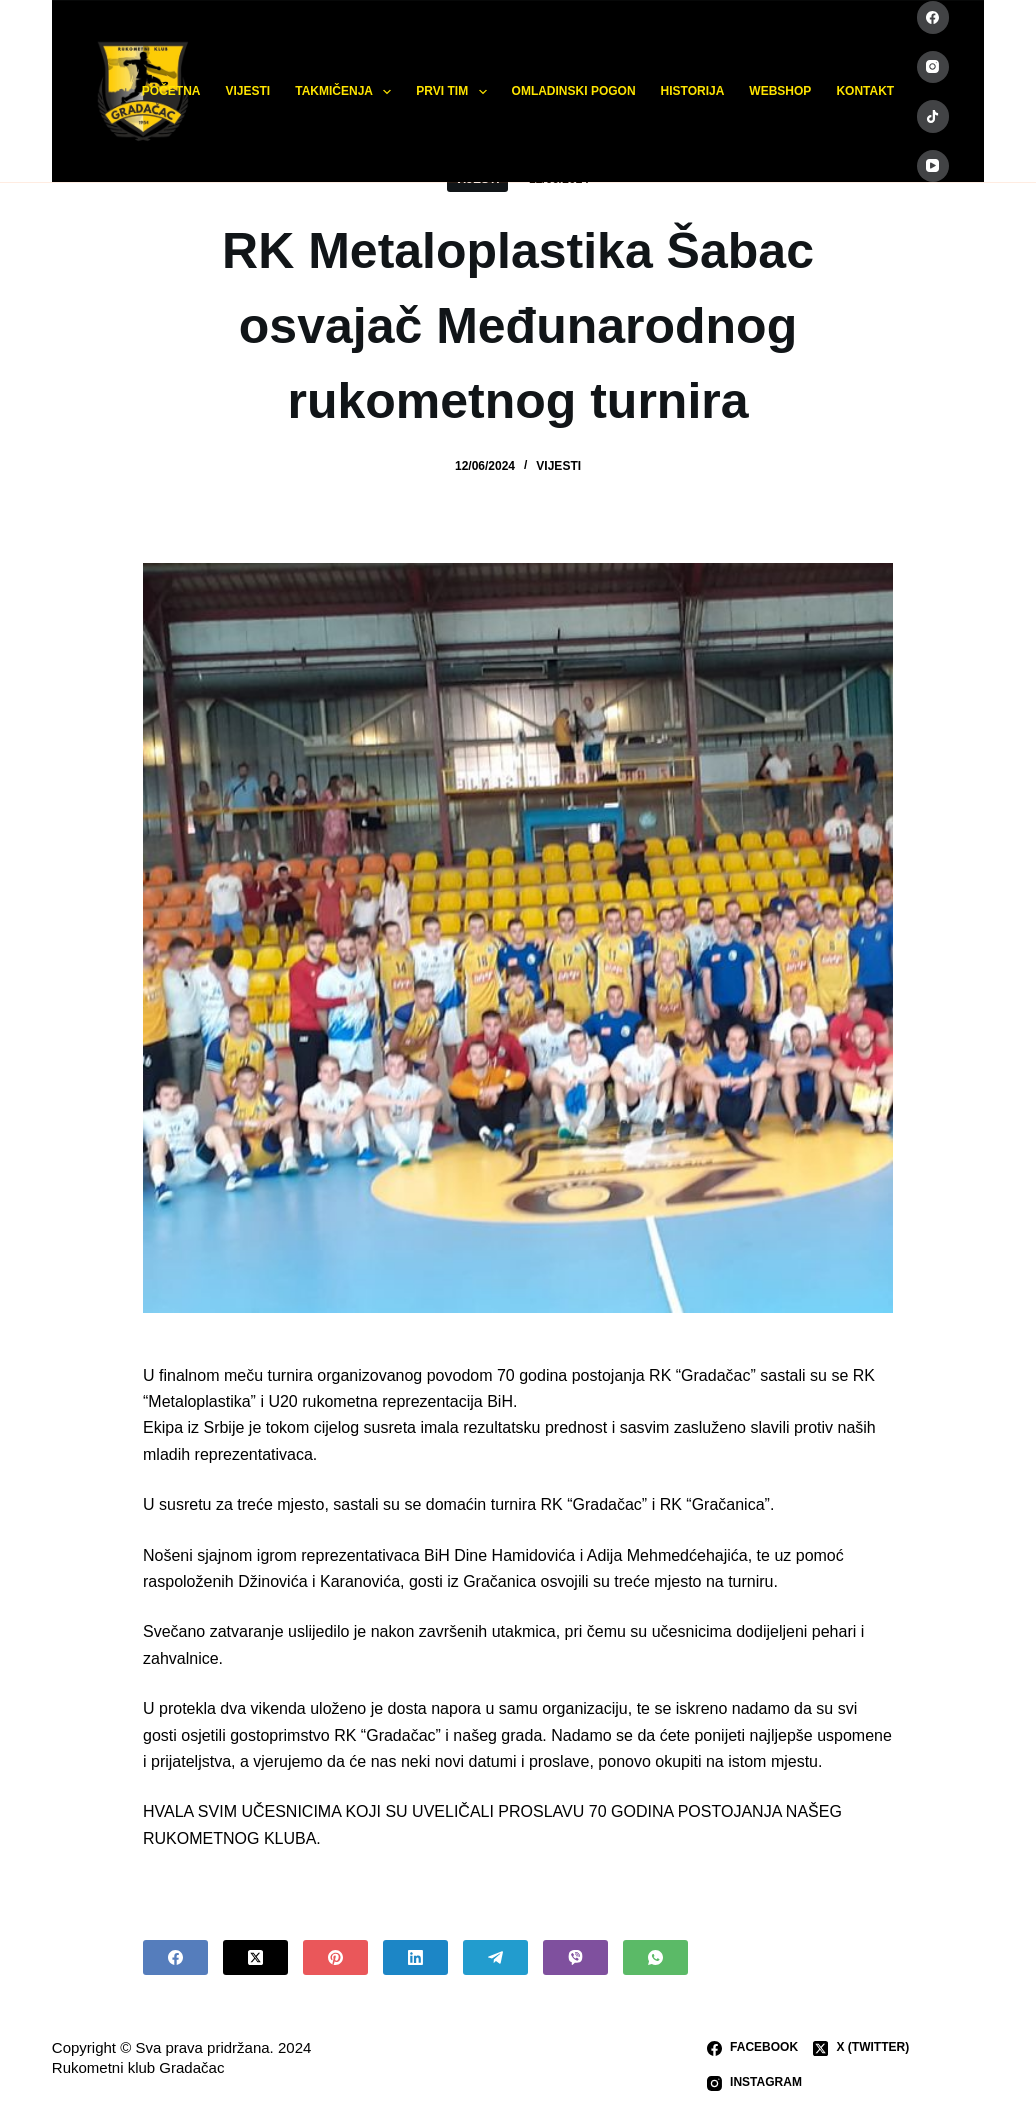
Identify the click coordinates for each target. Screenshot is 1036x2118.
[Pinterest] (335, 1957)
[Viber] (575, 1957)
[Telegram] (495, 1957)
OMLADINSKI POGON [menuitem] (574, 91)
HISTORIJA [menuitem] (693, 91)
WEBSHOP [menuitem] (780, 91)
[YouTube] (933, 166)
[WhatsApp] (655, 1957)
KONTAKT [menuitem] (865, 91)
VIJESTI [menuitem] (248, 91)
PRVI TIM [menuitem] (455, 92)
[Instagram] (933, 67)
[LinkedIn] (415, 1957)
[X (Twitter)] (255, 1957)
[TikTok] (933, 116)
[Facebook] (933, 17)
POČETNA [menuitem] (171, 91)
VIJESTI (558, 466)
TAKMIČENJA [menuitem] (347, 92)
